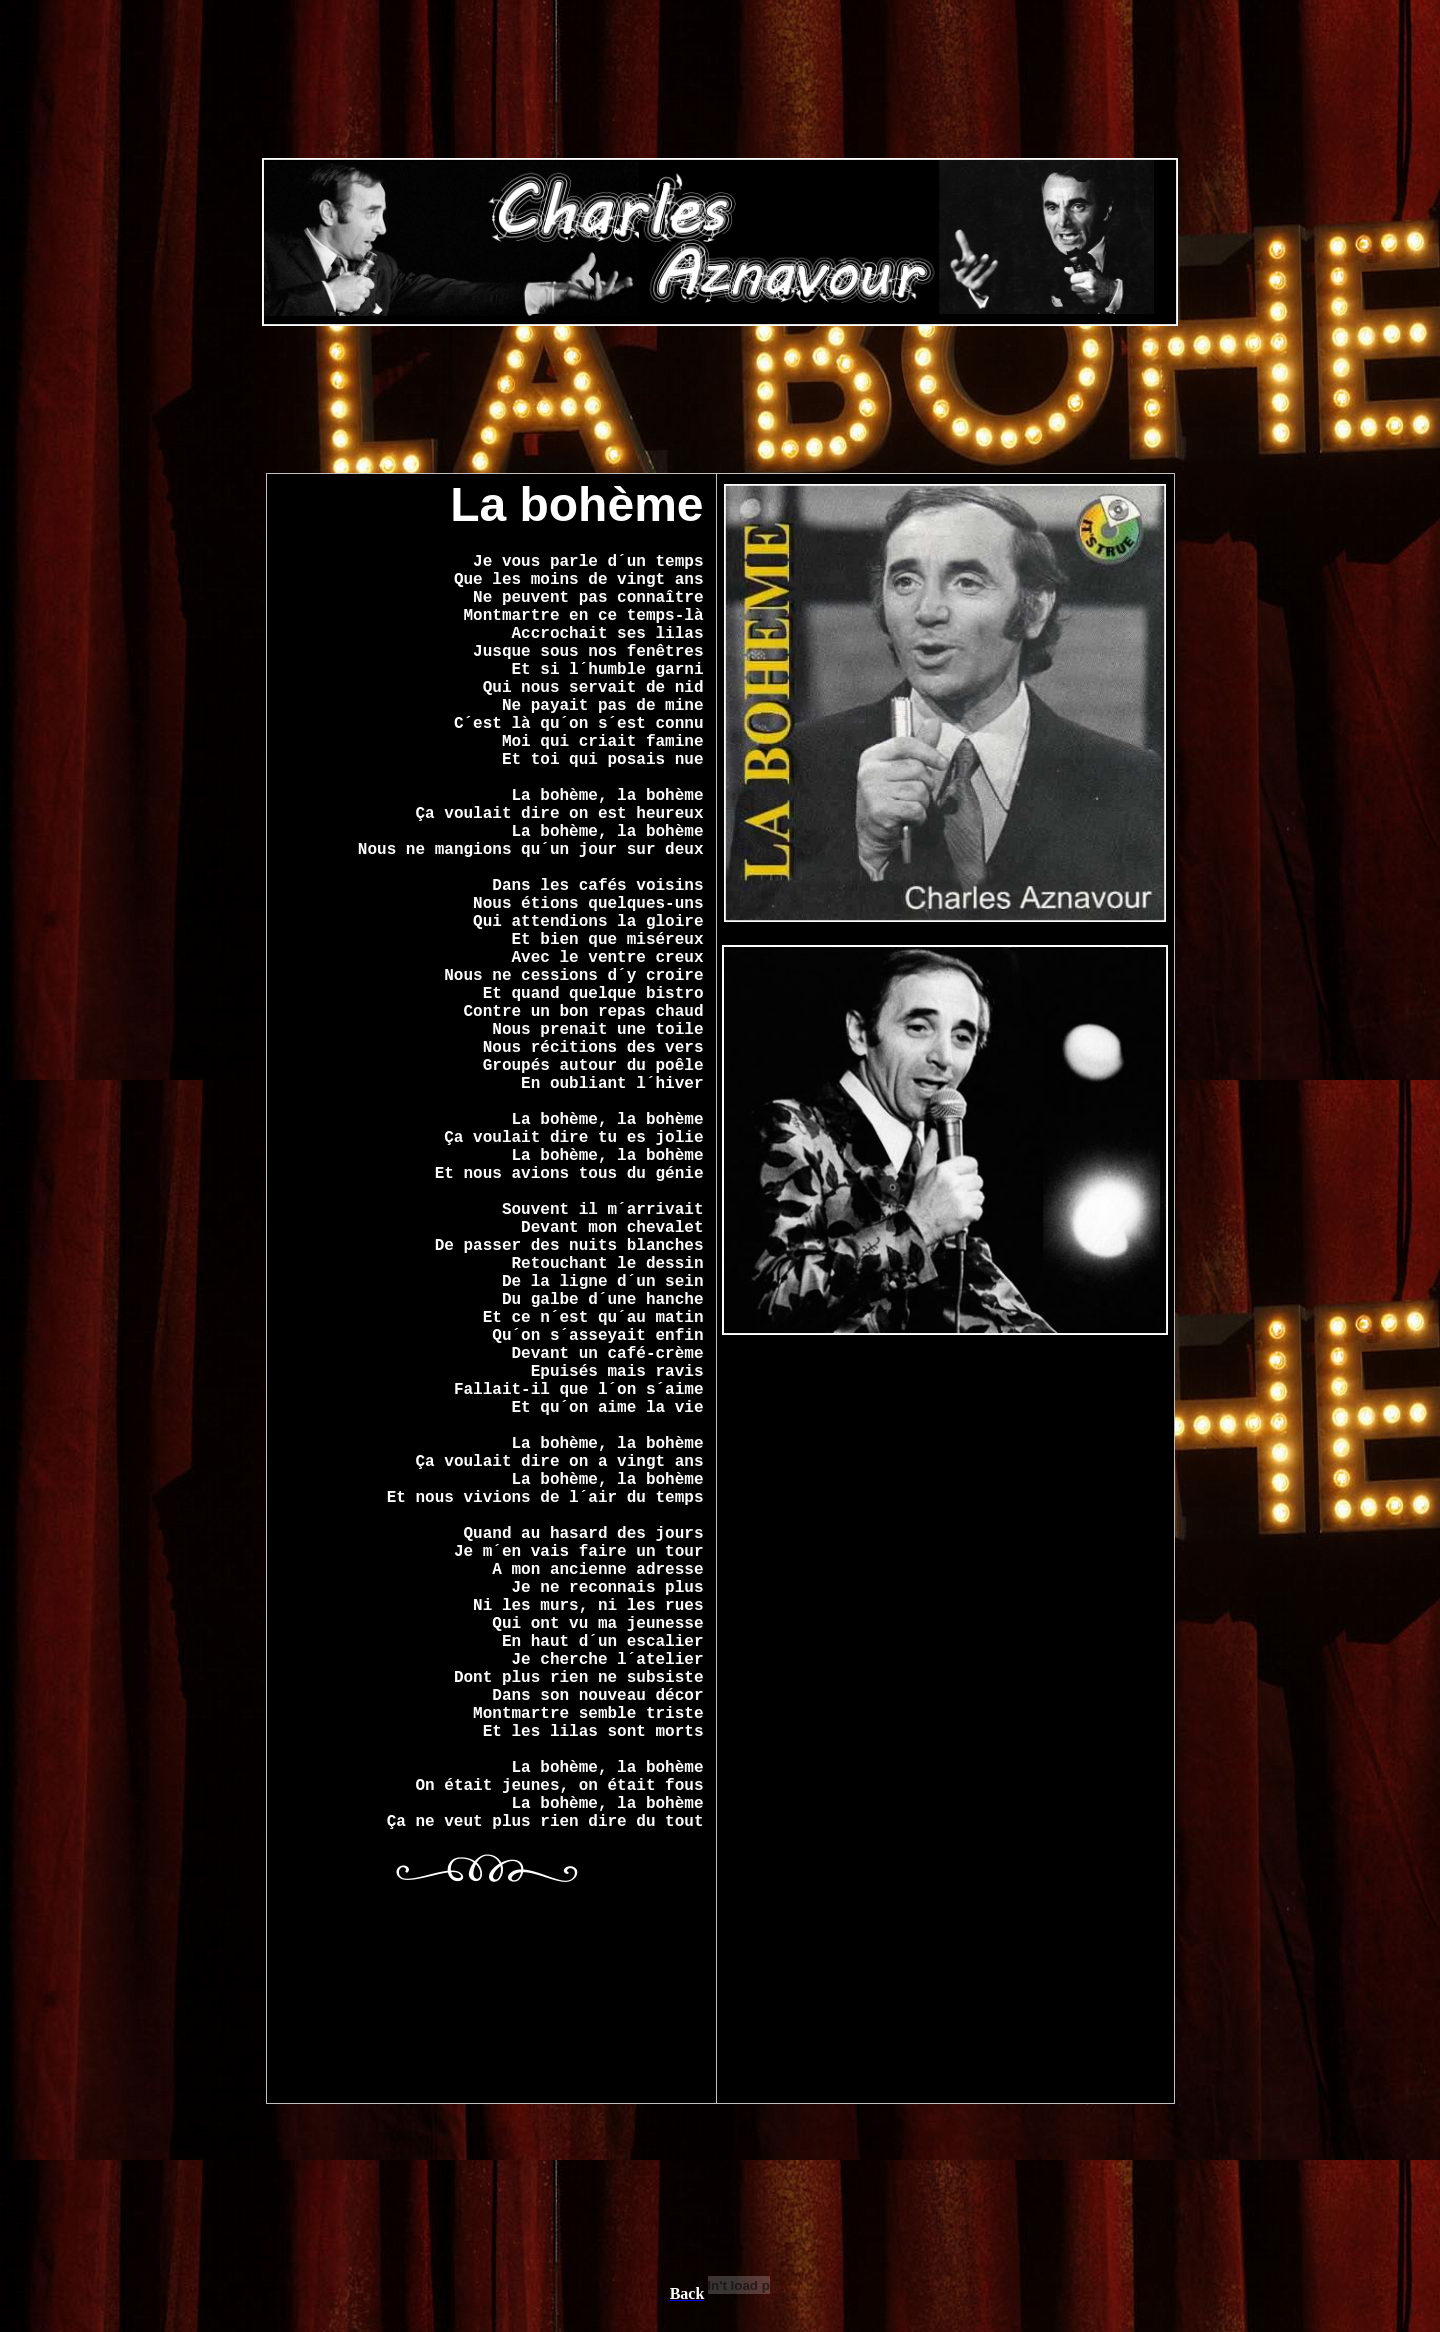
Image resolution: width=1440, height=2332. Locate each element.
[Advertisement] (720, 244)
